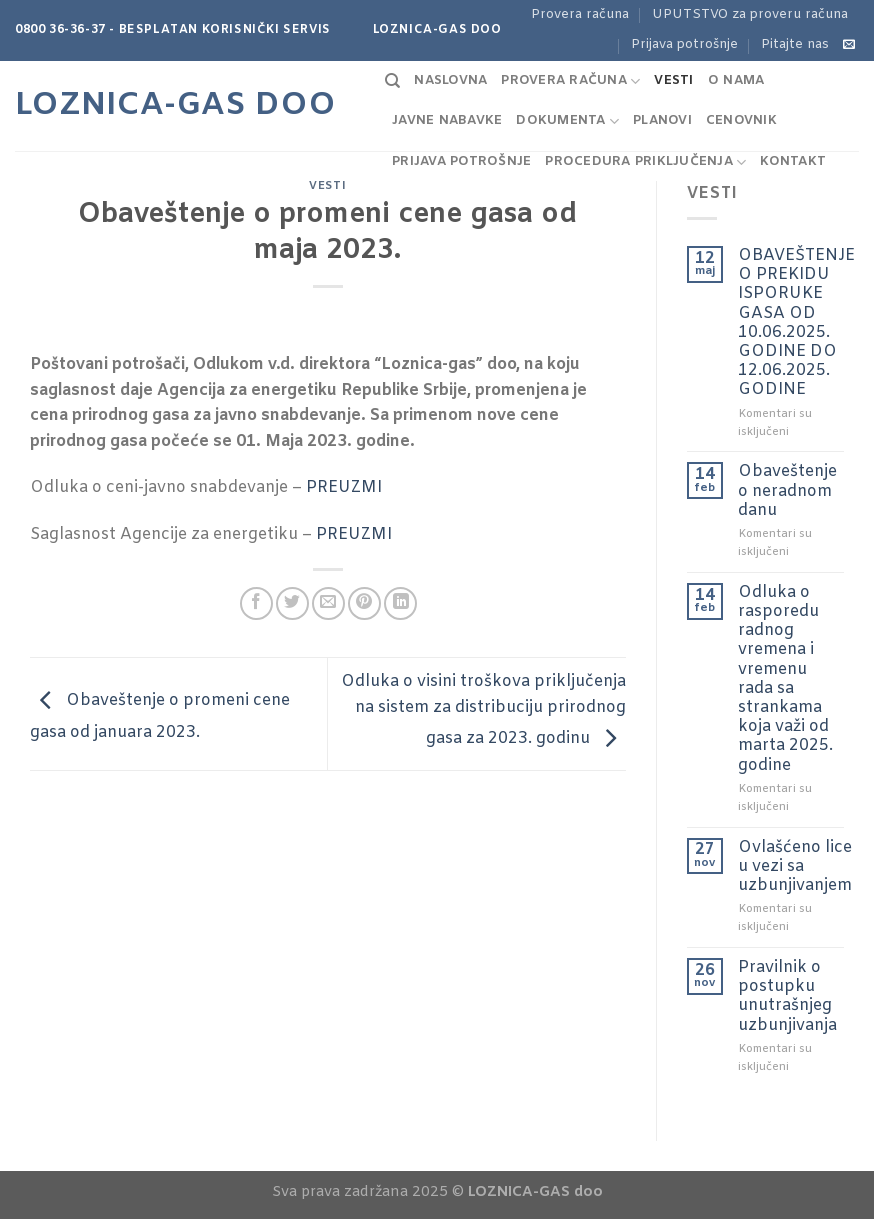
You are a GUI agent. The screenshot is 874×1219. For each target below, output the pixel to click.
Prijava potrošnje (684, 44)
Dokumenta (567, 121)
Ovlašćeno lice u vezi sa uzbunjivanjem (795, 867)
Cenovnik (741, 120)
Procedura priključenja (645, 162)
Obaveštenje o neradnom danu (787, 491)
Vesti (673, 80)
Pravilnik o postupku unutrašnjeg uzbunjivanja (787, 996)
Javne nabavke (447, 120)
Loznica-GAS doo (175, 106)
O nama (736, 80)
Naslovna (450, 80)
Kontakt (793, 161)
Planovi (662, 120)
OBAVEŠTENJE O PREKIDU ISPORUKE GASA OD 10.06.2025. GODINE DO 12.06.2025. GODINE (796, 323)
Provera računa (580, 14)
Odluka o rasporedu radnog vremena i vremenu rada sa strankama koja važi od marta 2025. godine (785, 679)
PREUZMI (344, 487)
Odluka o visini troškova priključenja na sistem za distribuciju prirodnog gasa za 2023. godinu (483, 710)
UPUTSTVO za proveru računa (750, 14)
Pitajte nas (795, 44)
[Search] (392, 81)
